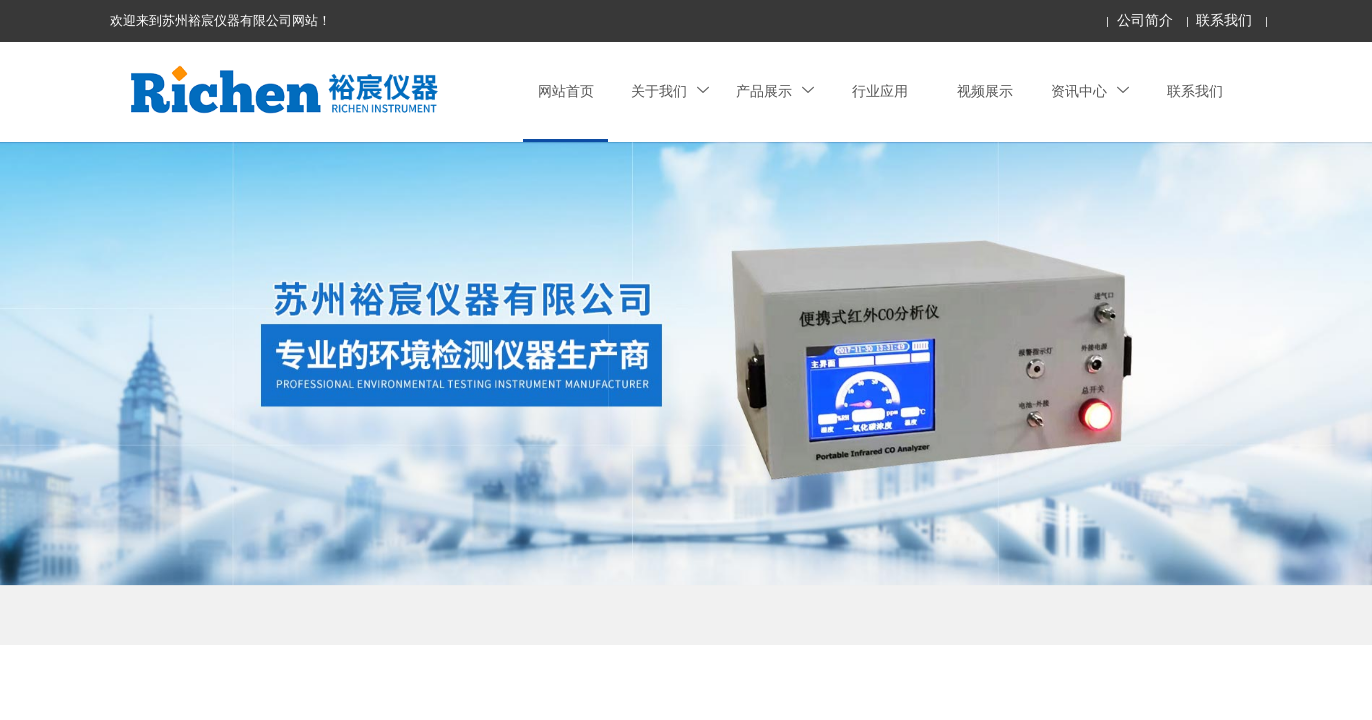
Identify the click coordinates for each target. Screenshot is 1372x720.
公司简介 (1145, 20)
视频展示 (985, 91)
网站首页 (566, 91)
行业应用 (880, 91)
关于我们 (670, 91)
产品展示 (775, 91)
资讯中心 (1090, 91)
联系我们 (1224, 20)
